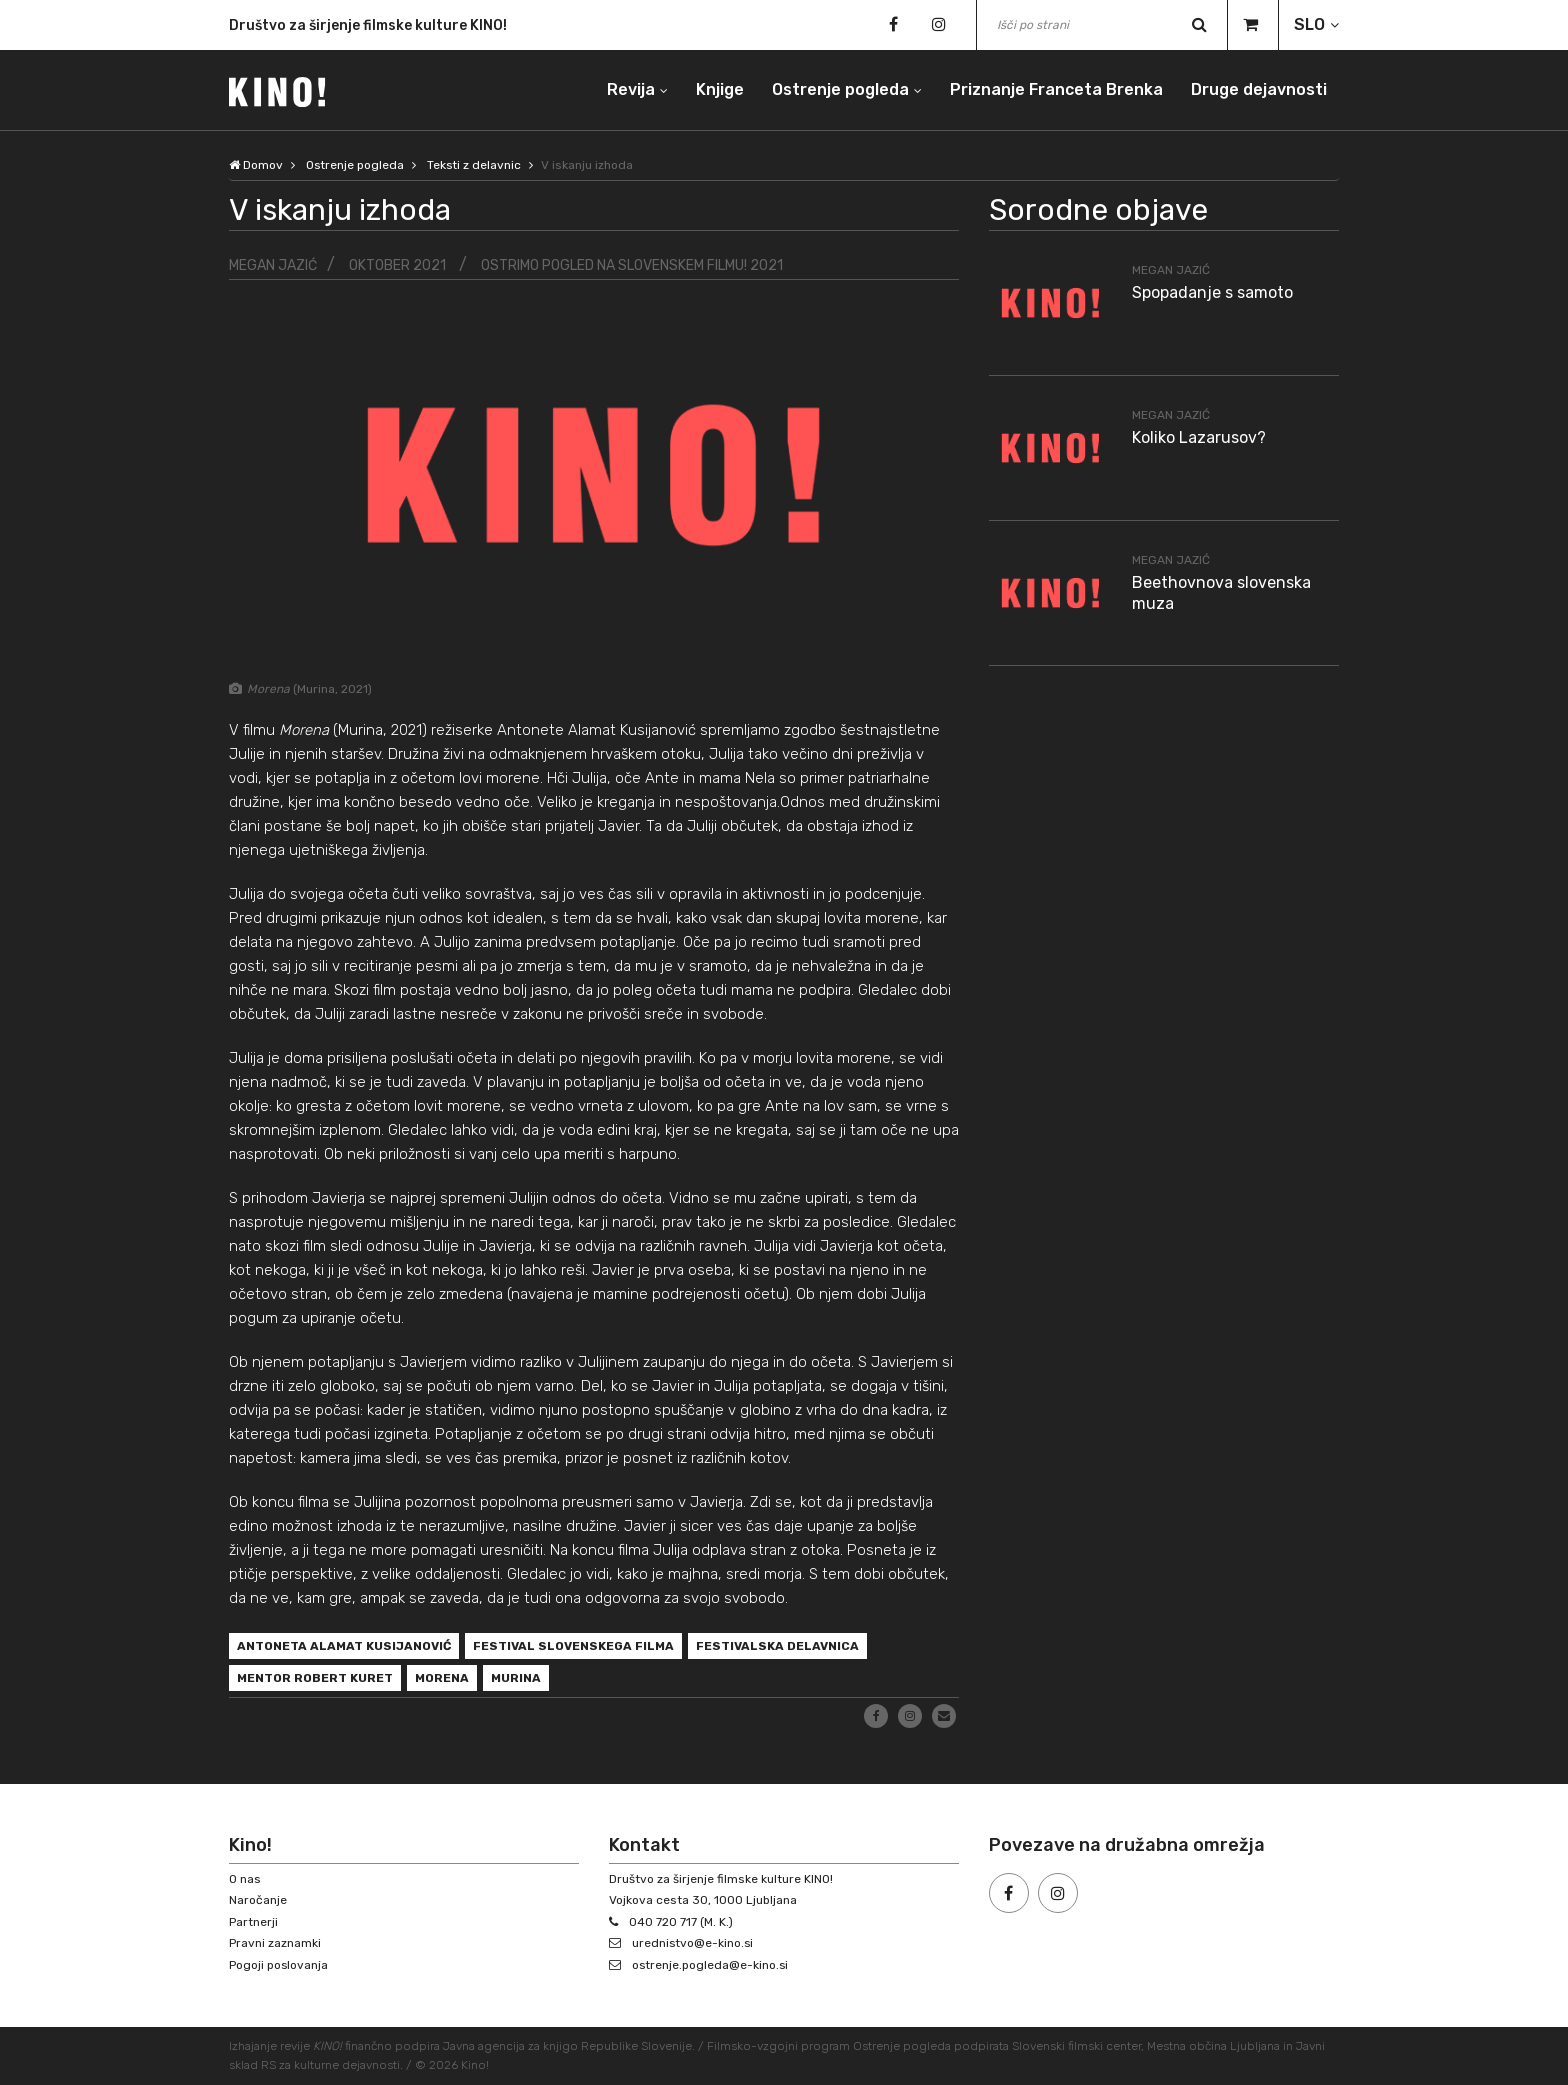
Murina (516, 1679)
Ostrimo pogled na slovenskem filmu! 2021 (632, 265)
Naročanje (258, 1901)
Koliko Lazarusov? (1199, 437)
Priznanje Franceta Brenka (1056, 89)
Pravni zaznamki (275, 1944)
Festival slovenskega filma (573, 1647)
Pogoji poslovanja (279, 1965)
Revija (631, 89)
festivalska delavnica (777, 1647)
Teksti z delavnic (475, 165)
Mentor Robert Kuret (315, 1679)
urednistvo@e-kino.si (693, 1944)
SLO (1309, 24)
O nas (245, 1879)
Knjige (720, 89)
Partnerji (253, 1922)
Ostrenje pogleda (840, 89)
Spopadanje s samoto (1212, 292)
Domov (256, 165)
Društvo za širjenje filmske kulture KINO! (368, 25)
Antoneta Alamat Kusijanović (344, 1647)
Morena (442, 1679)
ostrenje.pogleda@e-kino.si (711, 1965)
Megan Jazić (273, 265)
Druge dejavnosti (1259, 89)
